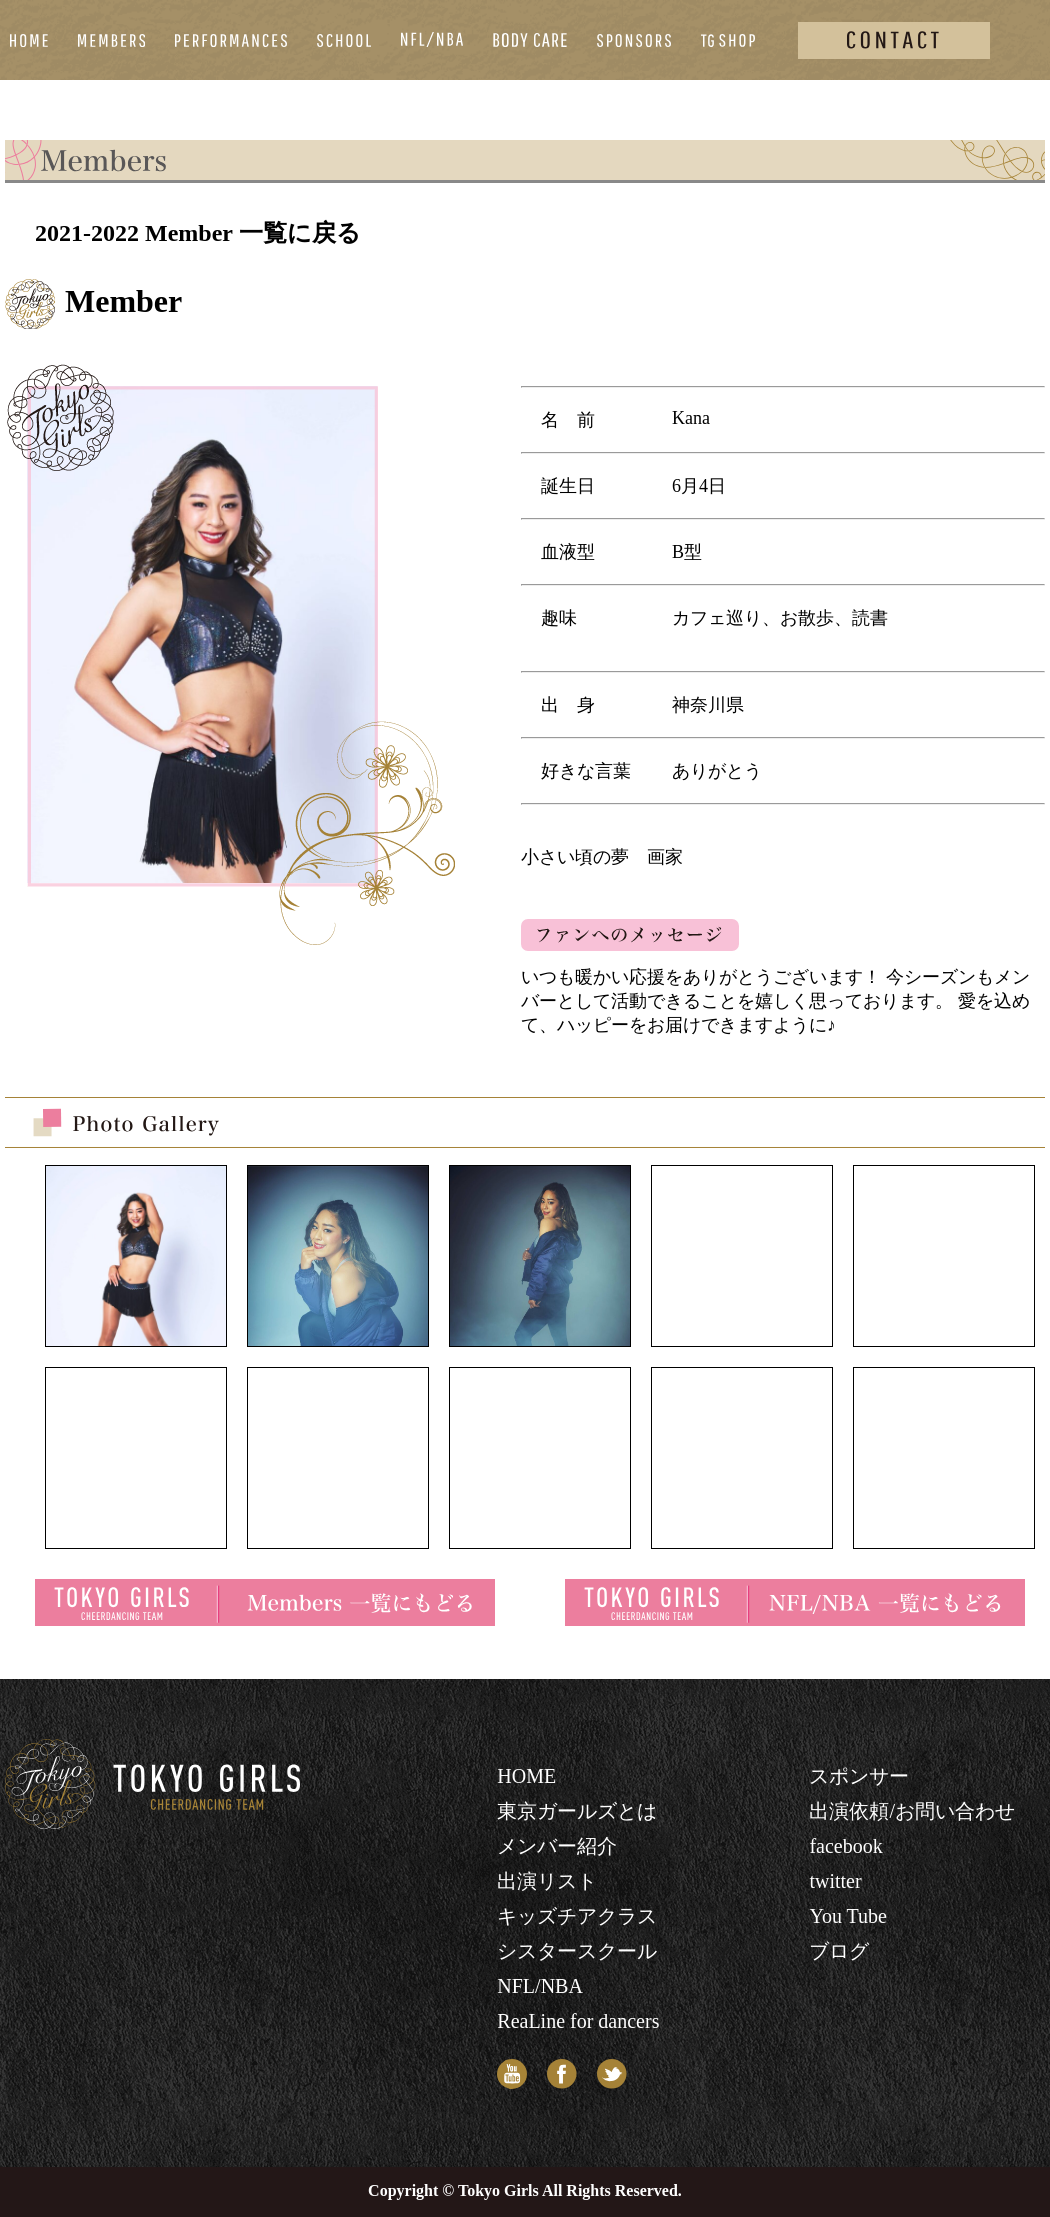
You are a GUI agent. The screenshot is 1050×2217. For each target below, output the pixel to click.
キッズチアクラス (577, 1916)
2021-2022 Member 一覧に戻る (198, 233)
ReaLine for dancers (578, 2021)
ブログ (839, 1951)
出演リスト (547, 1881)
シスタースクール (577, 1951)
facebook (845, 1846)
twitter (835, 1881)
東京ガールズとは (577, 1811)
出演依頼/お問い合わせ (912, 1811)
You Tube (847, 1916)
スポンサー (859, 1776)
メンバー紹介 (557, 1846)
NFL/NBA (540, 1986)
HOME (526, 1776)
